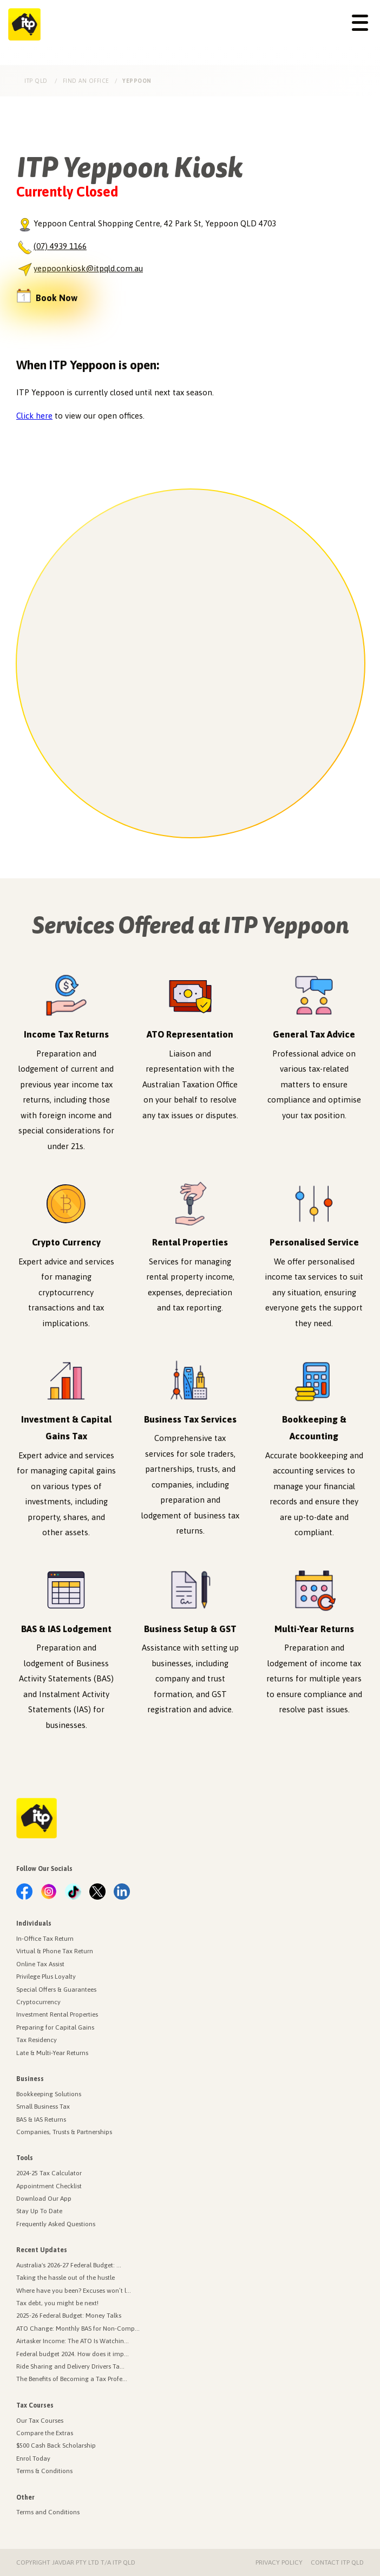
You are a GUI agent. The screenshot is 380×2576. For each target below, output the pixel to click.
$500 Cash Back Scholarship (56, 2445)
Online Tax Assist (40, 1964)
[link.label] (24, 1892)
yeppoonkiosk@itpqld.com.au (88, 268)
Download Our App (43, 2198)
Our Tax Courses (39, 2420)
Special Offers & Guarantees (56, 1989)
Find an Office (86, 80)
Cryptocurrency (38, 2002)
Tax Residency (36, 2040)
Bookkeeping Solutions (48, 2094)
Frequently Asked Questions (55, 2224)
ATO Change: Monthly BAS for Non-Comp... (78, 2328)
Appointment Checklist (49, 2186)
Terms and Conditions (48, 2512)
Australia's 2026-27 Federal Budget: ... (68, 2265)
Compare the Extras (44, 2433)
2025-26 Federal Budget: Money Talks (68, 2315)
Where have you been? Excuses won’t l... (73, 2290)
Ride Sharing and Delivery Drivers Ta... (70, 2366)
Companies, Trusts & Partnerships (64, 2132)
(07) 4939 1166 (60, 246)
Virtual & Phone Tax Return (54, 1951)
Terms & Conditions (44, 2471)
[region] (190, 663)
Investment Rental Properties (57, 2014)
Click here (34, 415)
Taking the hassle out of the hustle (65, 2277)
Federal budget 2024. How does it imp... (72, 2354)
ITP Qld (36, 80)
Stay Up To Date (39, 2211)
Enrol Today (33, 2458)
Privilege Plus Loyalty (46, 1976)
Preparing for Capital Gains (55, 2027)
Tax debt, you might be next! (57, 2303)
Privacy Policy (279, 2562)
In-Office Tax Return (45, 1938)
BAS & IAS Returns (41, 2119)
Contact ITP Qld (337, 2562)
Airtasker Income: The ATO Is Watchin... (72, 2341)
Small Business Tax (43, 2106)
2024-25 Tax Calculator (49, 2173)
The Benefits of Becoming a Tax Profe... (71, 2379)
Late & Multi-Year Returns (52, 2053)
